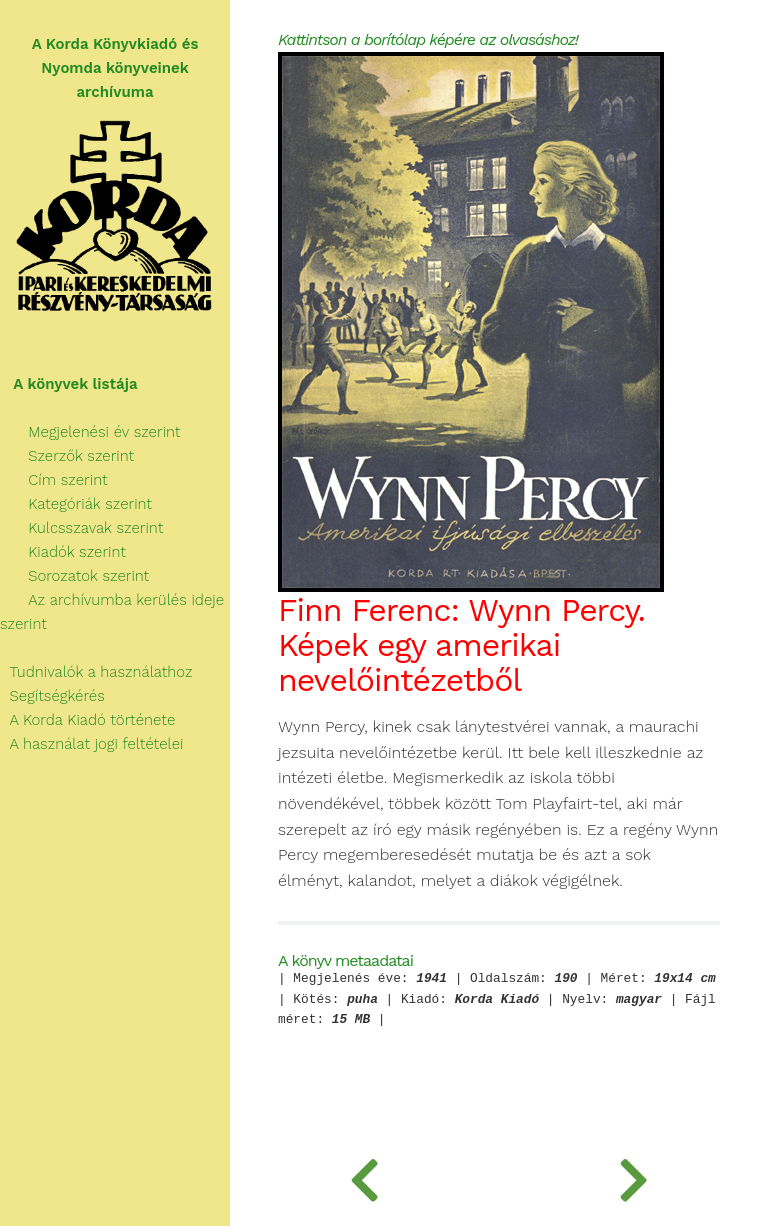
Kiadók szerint (63, 552)
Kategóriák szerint (76, 504)
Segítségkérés (52, 696)
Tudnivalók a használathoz (96, 672)
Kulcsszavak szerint (81, 528)
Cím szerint (54, 480)
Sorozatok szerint (74, 576)
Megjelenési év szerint (90, 432)
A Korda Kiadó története (87, 720)
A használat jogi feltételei (91, 744)
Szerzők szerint (67, 456)
